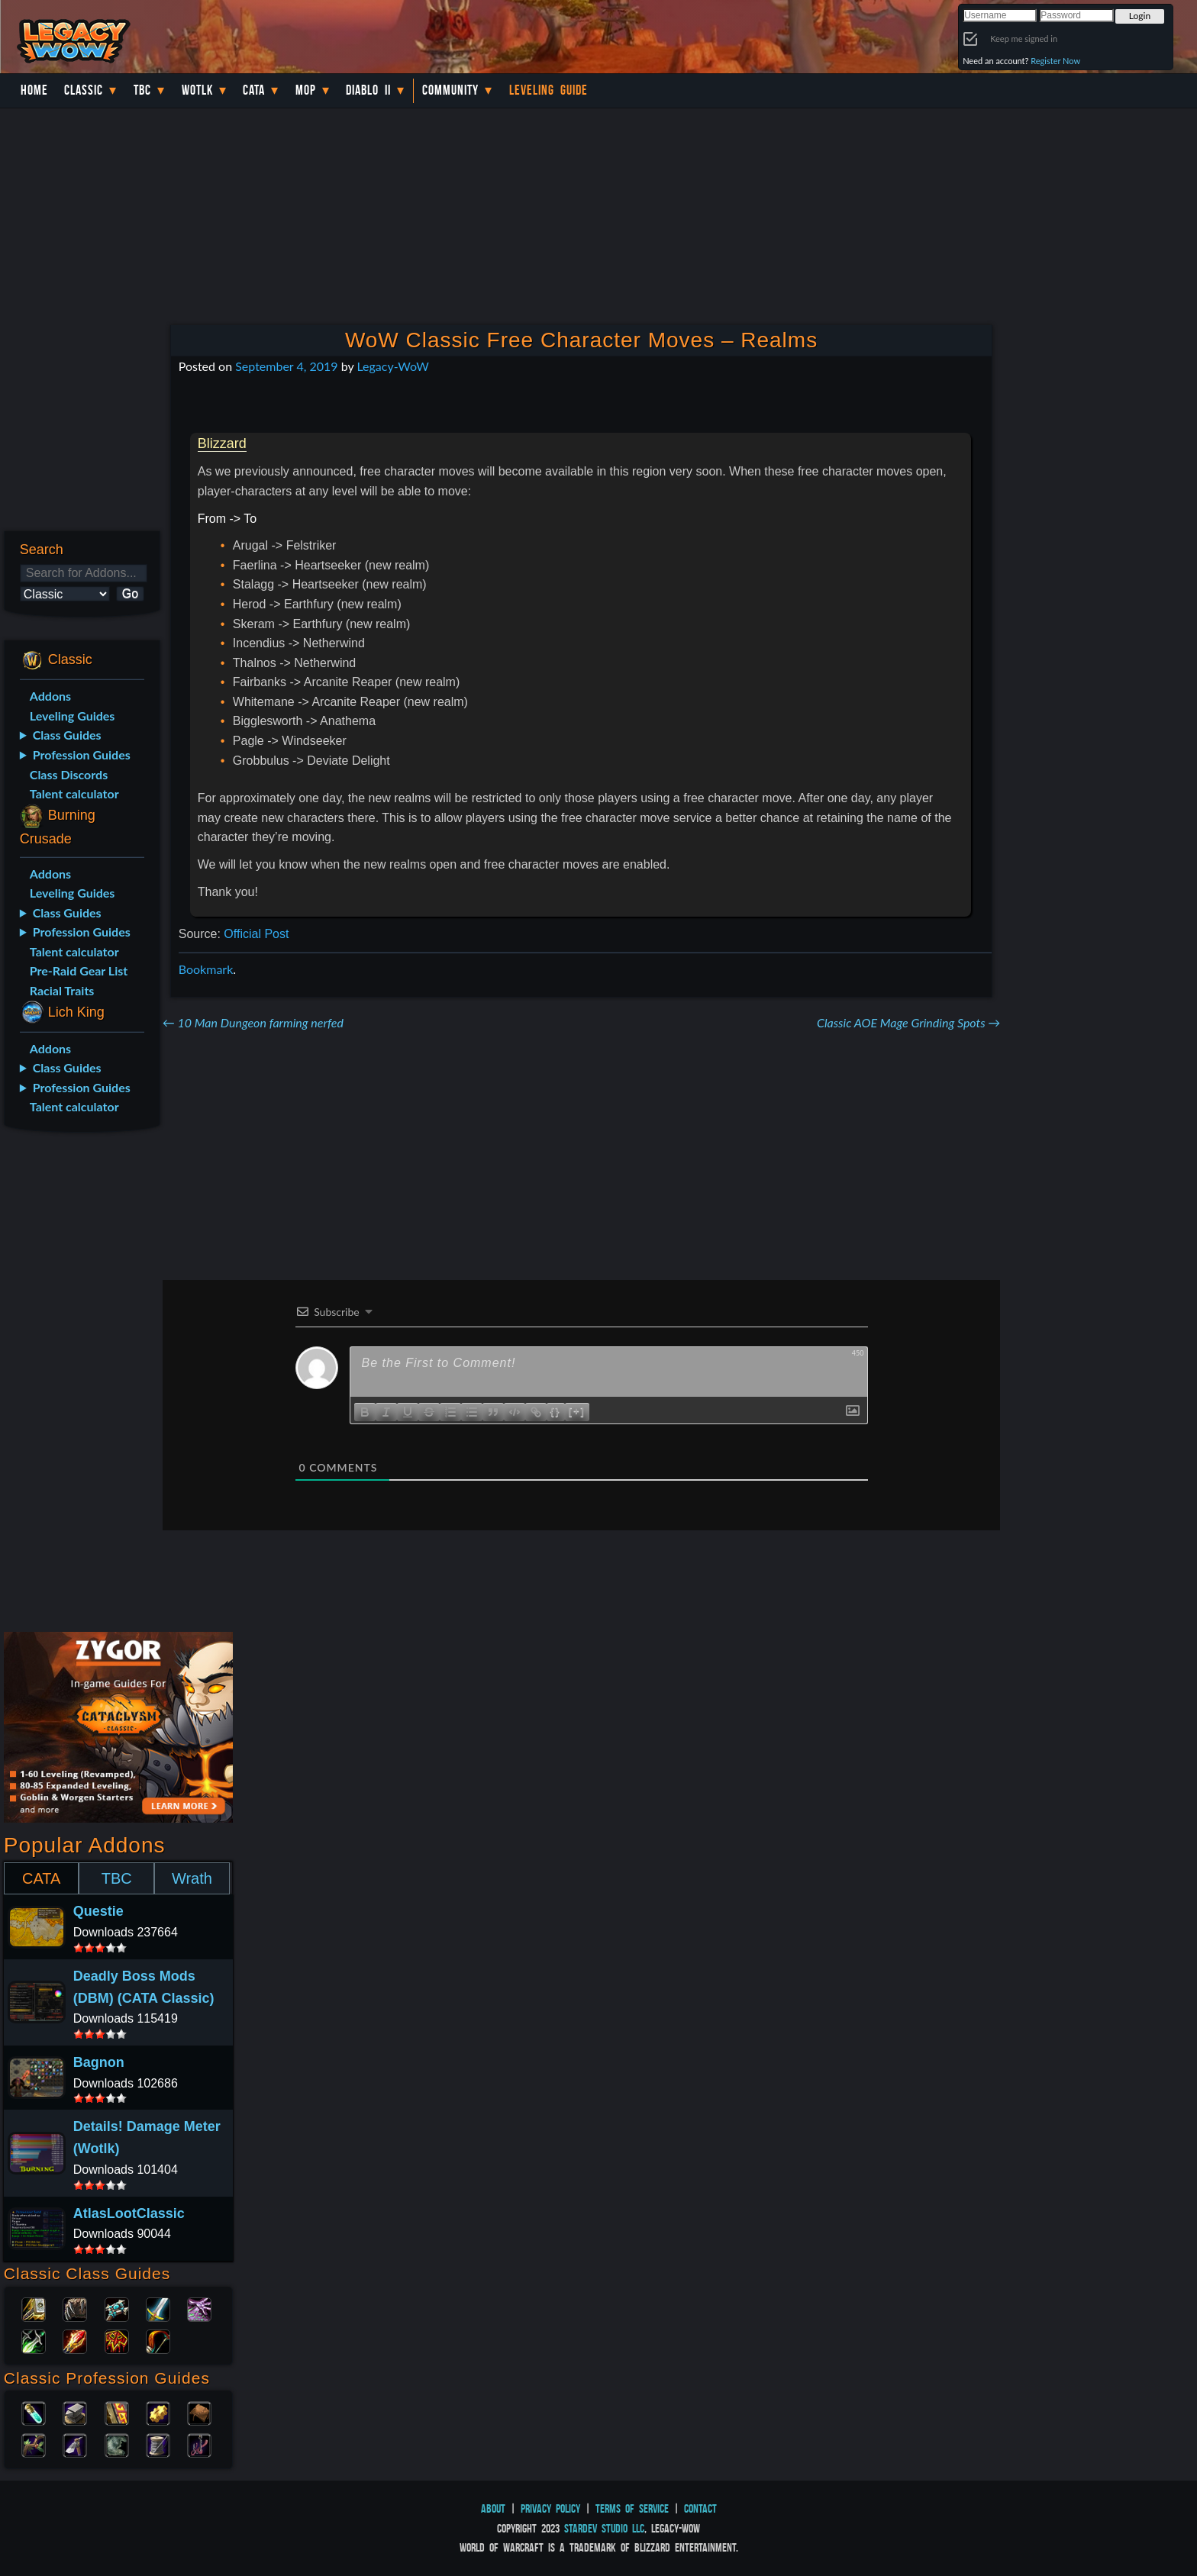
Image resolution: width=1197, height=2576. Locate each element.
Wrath (192, 1878)
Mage (74, 2340)
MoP (305, 90)
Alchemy (33, 2412)
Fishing (199, 2444)
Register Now (1055, 61)
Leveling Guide (548, 90)
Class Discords (69, 774)
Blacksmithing (74, 2412)
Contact (700, 2508)
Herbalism (33, 2444)
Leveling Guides (72, 715)
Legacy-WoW (392, 366)
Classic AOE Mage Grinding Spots (908, 1022)
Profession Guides (82, 754)
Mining (74, 2444)
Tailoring (158, 2444)
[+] (577, 1411)
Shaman (116, 2340)
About (493, 2508)
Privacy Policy (550, 2508)
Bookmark (206, 969)
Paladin (33, 2308)
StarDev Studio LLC (604, 2528)
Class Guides (67, 734)
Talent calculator (74, 793)
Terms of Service (632, 2508)
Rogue (33, 2340)
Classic (83, 90)
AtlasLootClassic (129, 2213)
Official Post (256, 933)
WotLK (197, 90)
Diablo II (368, 90)
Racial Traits (62, 990)
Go (130, 593)
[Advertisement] (81, 1385)
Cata (254, 90)
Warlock (199, 2308)
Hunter (158, 2340)
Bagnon (98, 2062)
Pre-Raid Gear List (78, 970)
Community (450, 90)
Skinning (116, 2444)
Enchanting (116, 2412)
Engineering (158, 2412)
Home (34, 90)
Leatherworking (199, 2412)
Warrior (158, 2308)
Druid (74, 2308)
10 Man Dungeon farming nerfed (253, 1022)
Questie (98, 1911)
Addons (50, 695)
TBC (142, 90)
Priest (116, 2308)
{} (555, 1411)
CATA (41, 1878)
